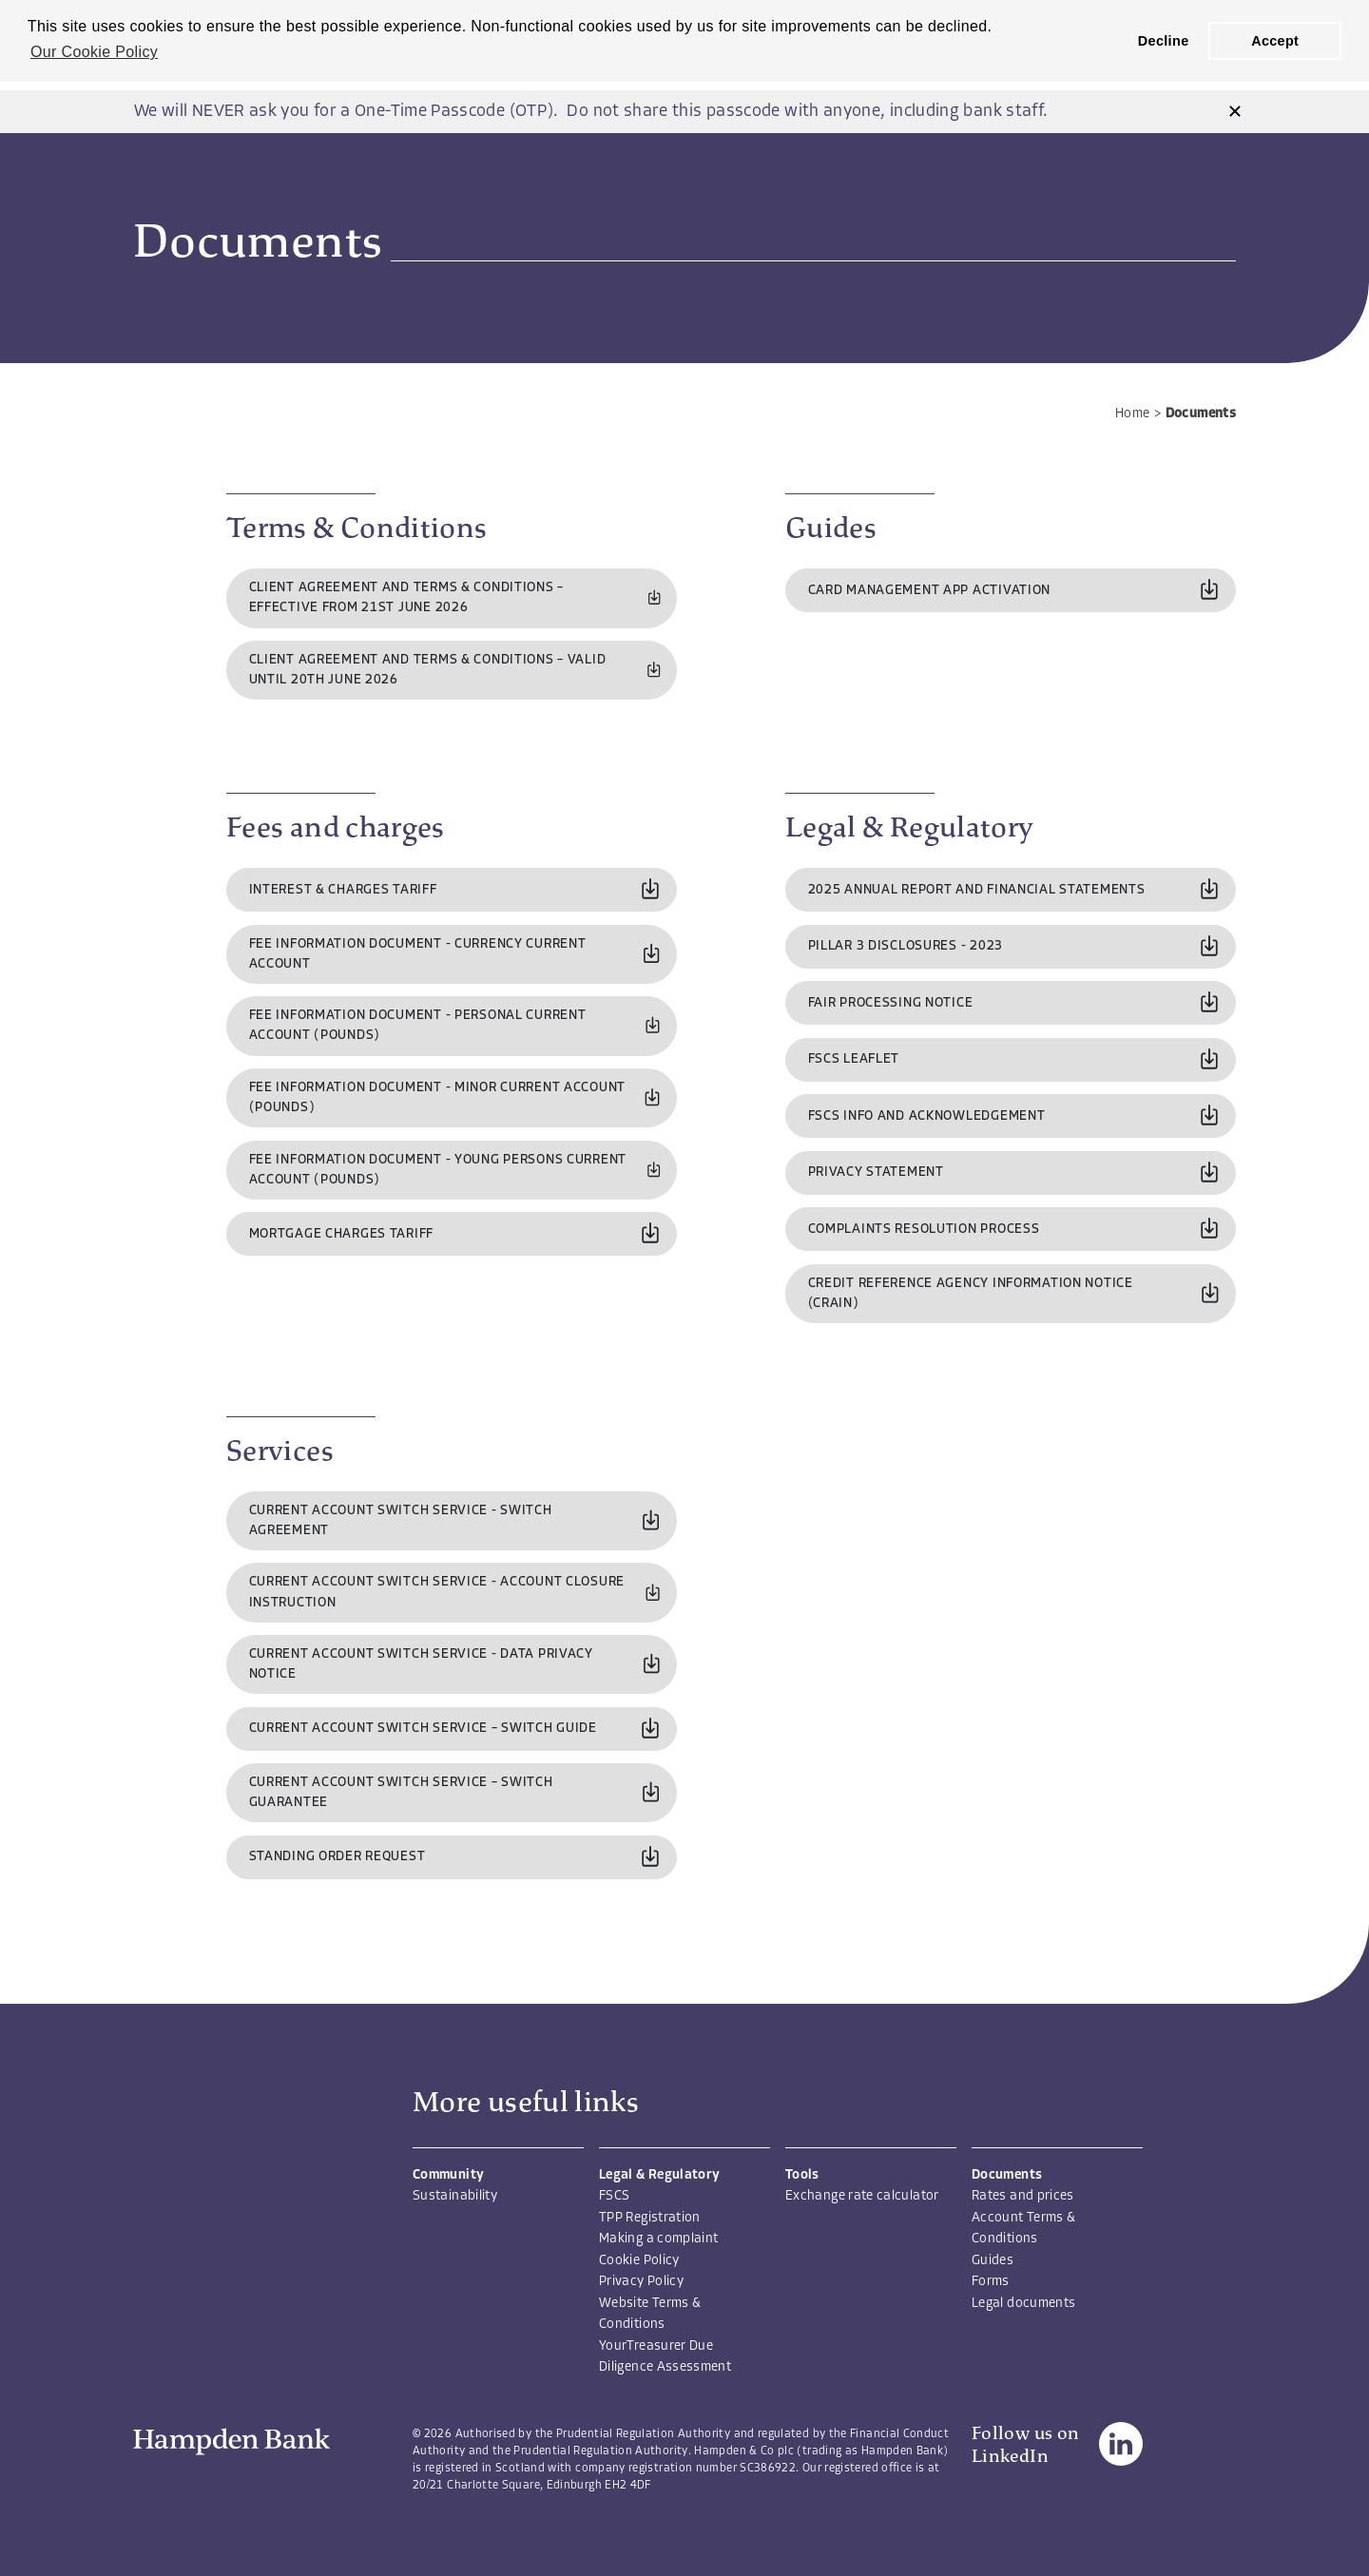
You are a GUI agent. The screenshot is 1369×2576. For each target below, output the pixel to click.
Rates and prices (1023, 2196)
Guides (992, 2261)
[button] (1235, 112)
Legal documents (1023, 2304)
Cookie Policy (639, 2261)
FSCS (614, 2196)
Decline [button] (1163, 40)
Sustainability (455, 2196)
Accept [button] (1275, 40)
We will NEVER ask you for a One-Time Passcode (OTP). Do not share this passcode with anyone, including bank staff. (591, 112)
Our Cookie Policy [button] (94, 52)
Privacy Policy (641, 2282)
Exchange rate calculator (862, 2196)
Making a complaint (658, 2239)
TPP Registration (650, 2218)
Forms (991, 2282)
